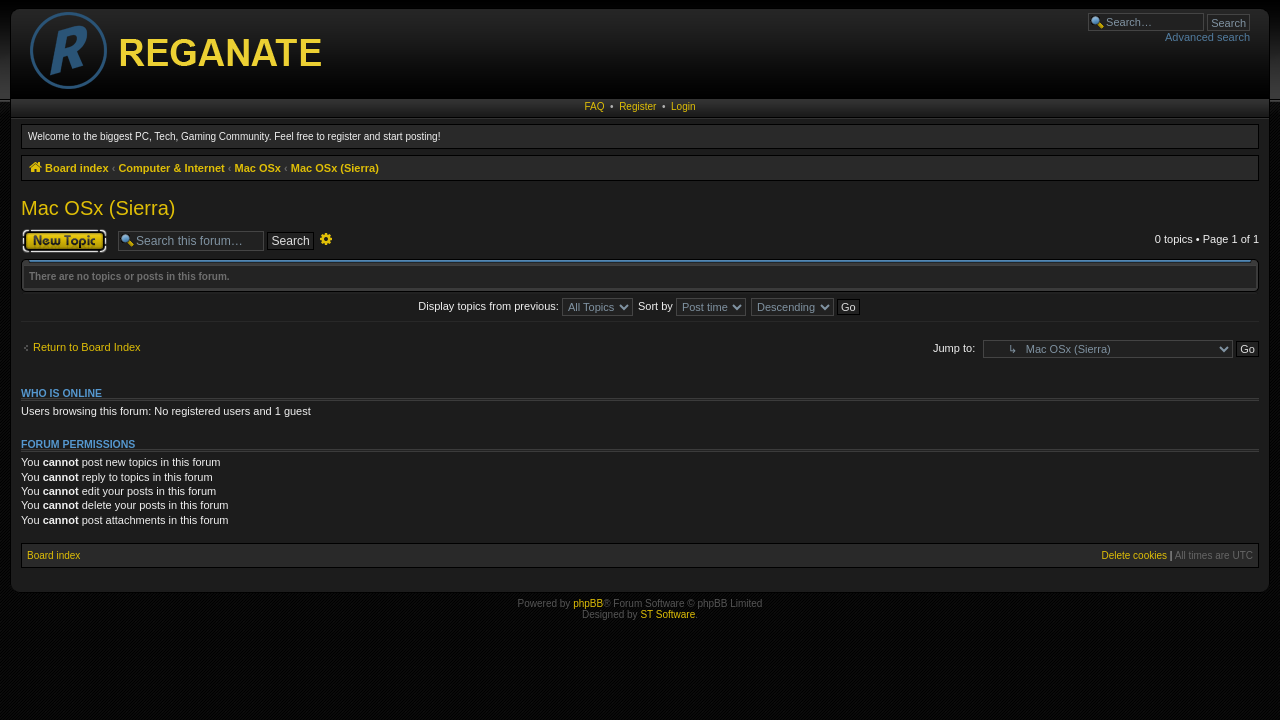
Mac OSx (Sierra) (98, 208)
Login (683, 106)
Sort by (692, 306)
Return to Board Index (87, 347)
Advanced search (1207, 37)
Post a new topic (64, 241)
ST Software (667, 614)
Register (637, 106)
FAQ (595, 106)
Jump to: (954, 348)
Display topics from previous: (525, 306)
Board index (53, 555)
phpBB (588, 603)
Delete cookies (1134, 555)
